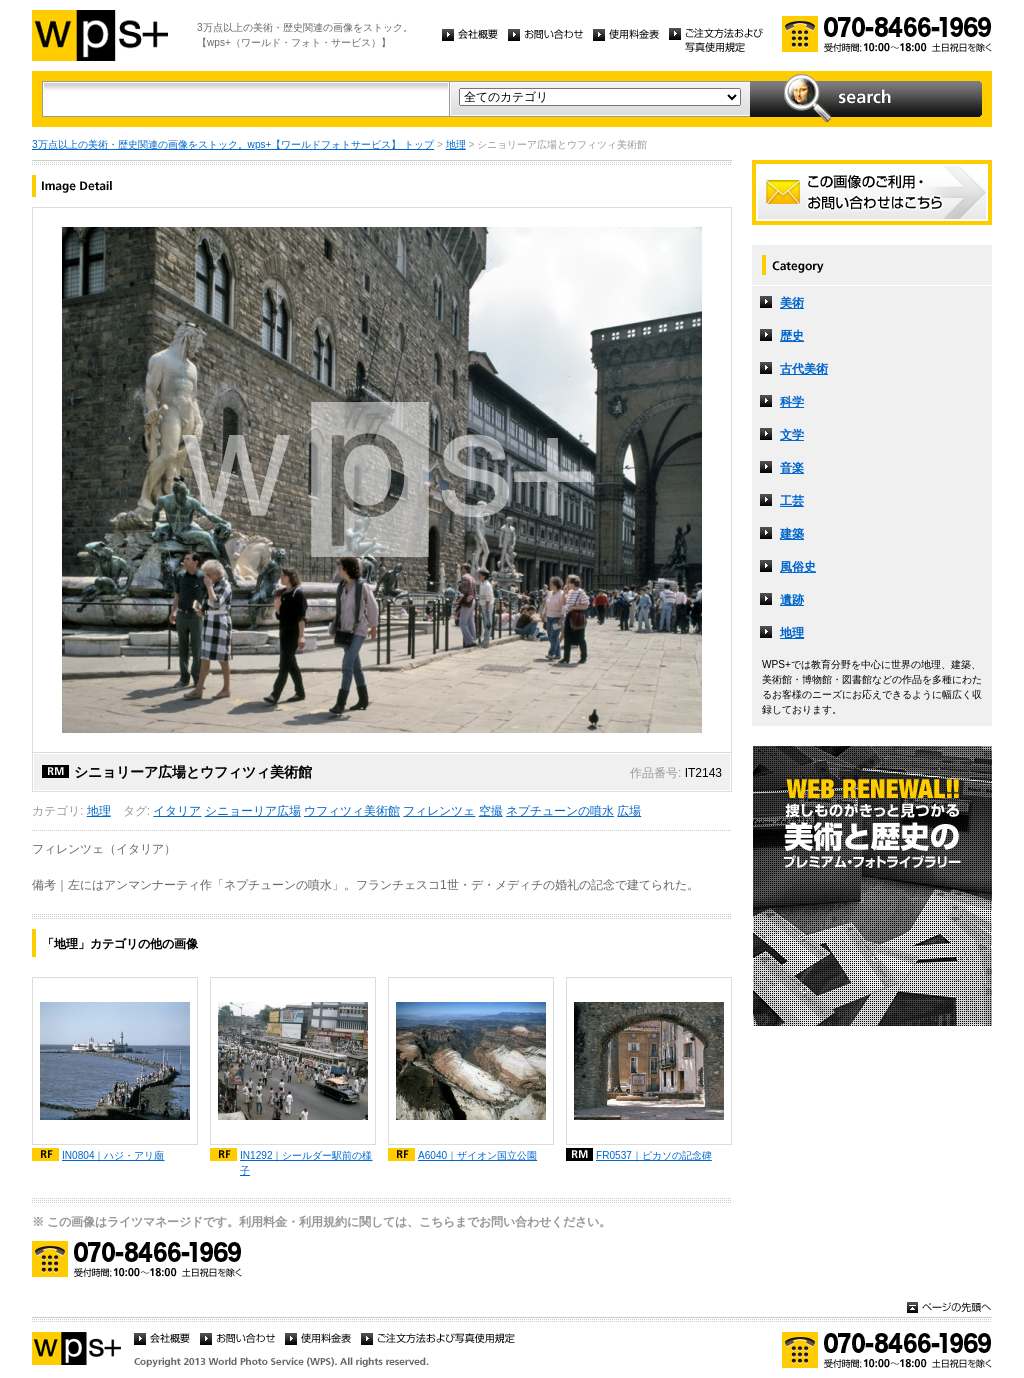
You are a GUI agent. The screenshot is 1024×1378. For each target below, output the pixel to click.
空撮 (491, 811)
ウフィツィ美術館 (352, 811)
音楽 (792, 468)
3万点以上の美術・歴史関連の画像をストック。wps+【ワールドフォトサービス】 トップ (233, 144)
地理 (456, 144)
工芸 (792, 501)
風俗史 (798, 567)
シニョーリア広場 (253, 811)
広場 (629, 811)
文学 (792, 435)
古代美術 (804, 369)
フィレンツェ (439, 811)
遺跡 (792, 600)
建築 (792, 534)
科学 (792, 402)
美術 (792, 303)
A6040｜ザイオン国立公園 (477, 1155)
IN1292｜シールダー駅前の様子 (306, 1163)
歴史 (792, 336)
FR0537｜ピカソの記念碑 (654, 1155)
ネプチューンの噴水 (560, 811)
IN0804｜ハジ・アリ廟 (113, 1155)
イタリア (177, 811)
